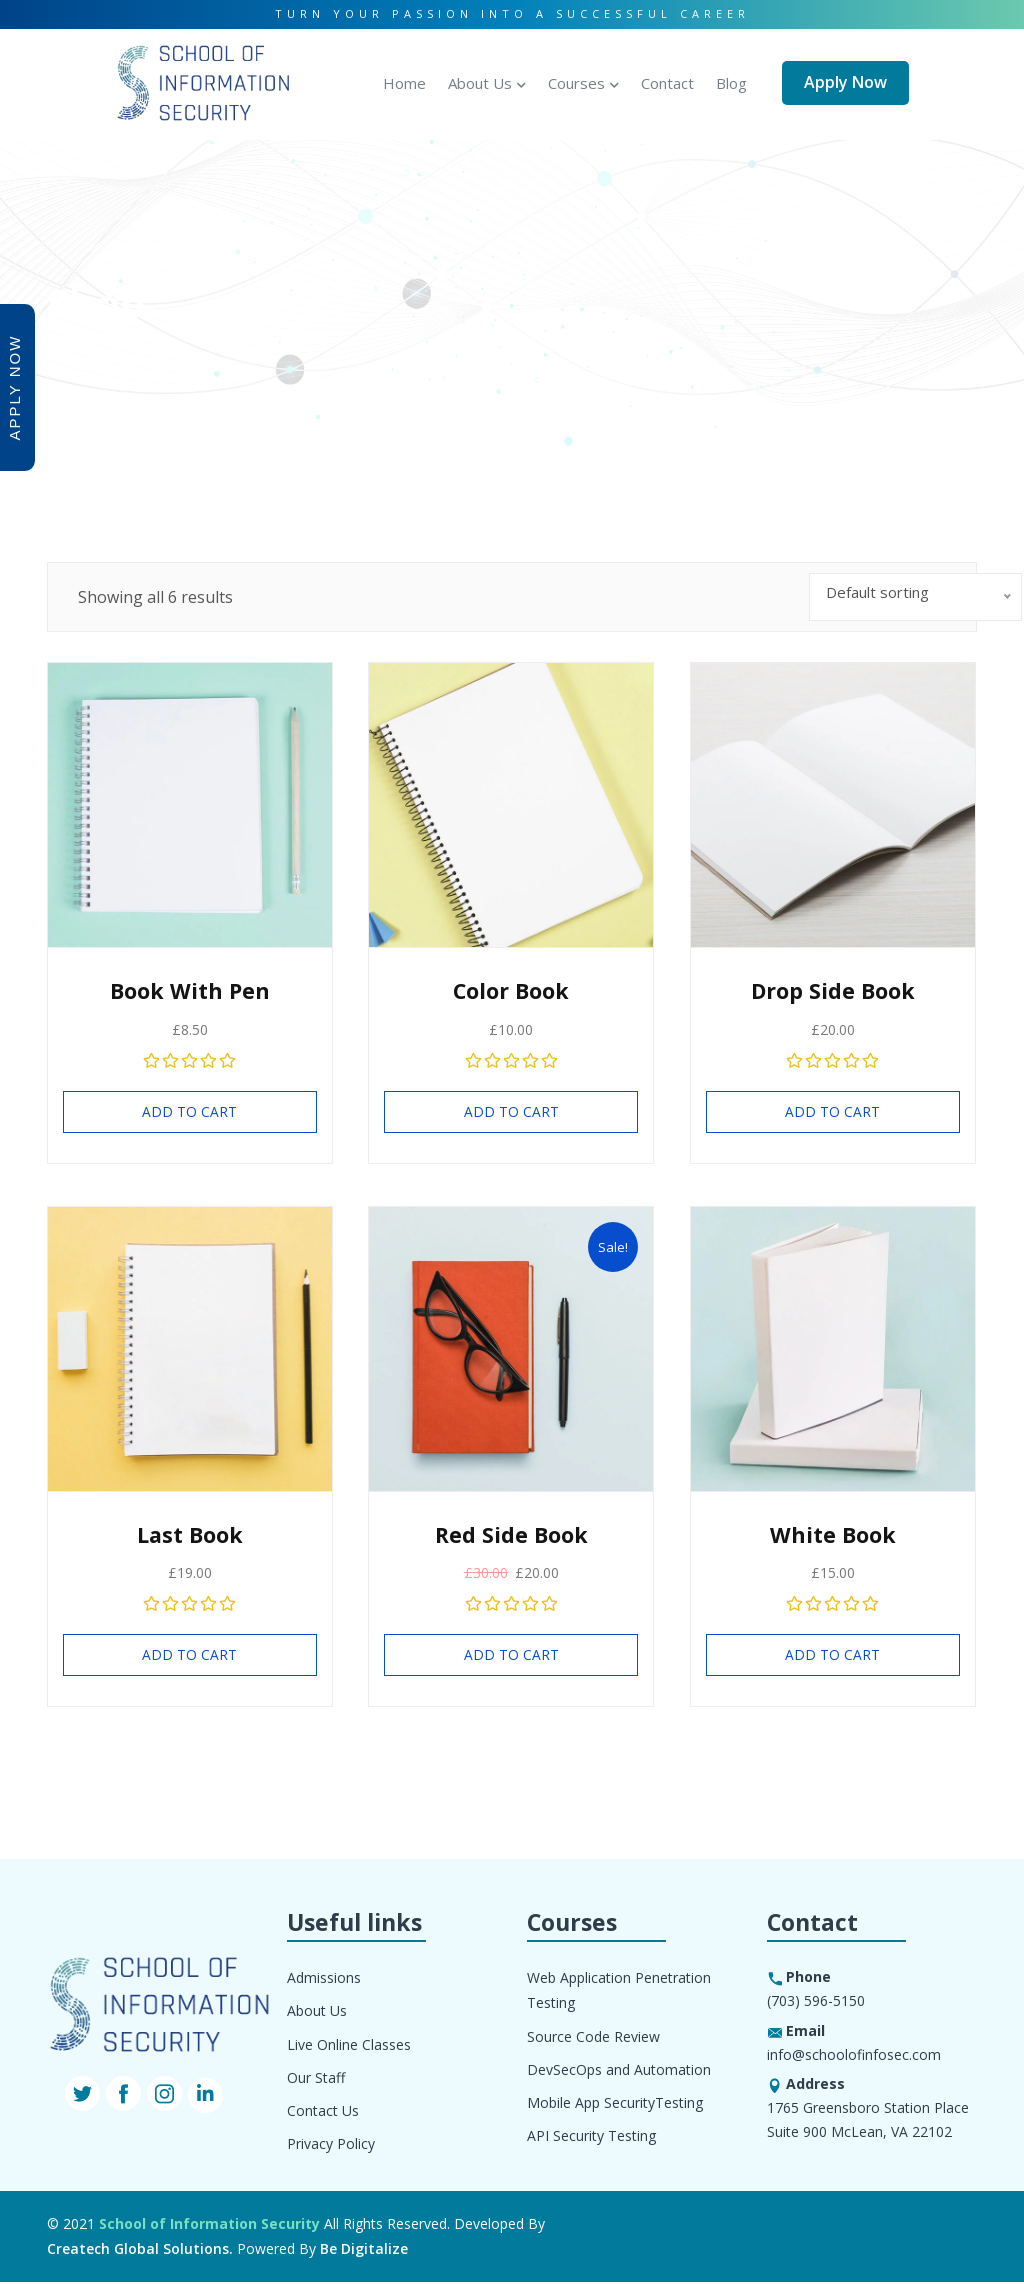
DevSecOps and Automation (619, 2071)
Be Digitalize (364, 2251)
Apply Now (845, 80)
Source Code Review (593, 2038)
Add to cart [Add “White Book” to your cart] (832, 1656)
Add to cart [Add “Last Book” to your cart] (189, 1656)
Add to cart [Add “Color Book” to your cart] (511, 1112)
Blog (731, 80)
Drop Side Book (833, 991)
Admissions (324, 1980)
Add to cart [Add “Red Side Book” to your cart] (511, 1656)
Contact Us (323, 2112)
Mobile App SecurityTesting (615, 2104)
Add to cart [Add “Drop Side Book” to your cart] (832, 1112)
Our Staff (316, 2079)
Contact (667, 80)
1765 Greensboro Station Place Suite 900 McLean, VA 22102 (868, 2122)
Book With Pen (190, 991)
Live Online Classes (349, 2046)
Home (404, 80)
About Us (480, 80)
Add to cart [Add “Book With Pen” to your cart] (189, 1112)
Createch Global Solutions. (140, 2251)
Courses (576, 80)
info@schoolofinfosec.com (854, 2056)
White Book (832, 1536)
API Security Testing (591, 2137)
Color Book (511, 991)
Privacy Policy (331, 2145)
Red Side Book (511, 1536)
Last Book (190, 1536)
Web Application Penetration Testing (619, 1993)
